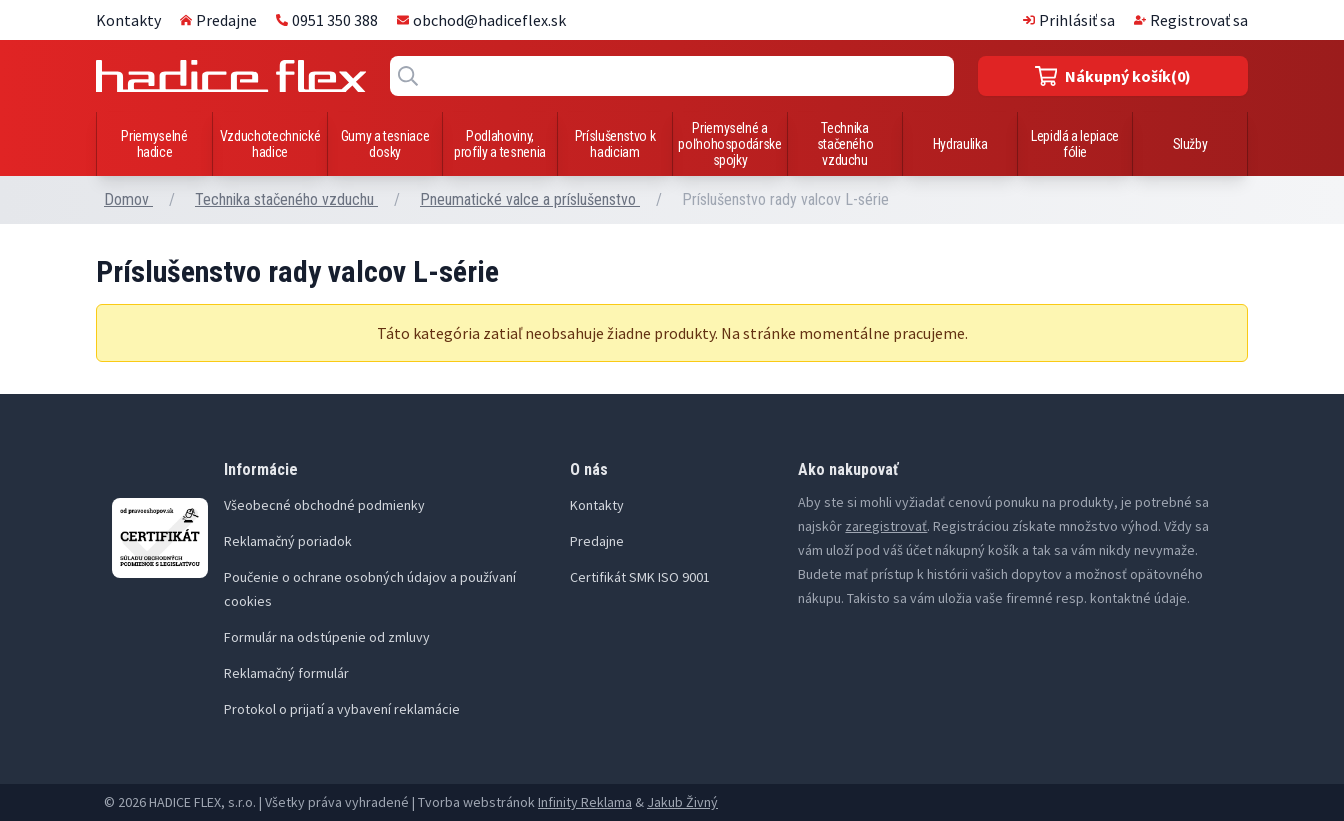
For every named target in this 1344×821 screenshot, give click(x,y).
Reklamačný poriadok (288, 541)
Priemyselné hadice (154, 144)
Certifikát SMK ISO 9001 (640, 577)
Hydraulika (960, 144)
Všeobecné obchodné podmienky (324, 505)
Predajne (218, 20)
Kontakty (128, 20)
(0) (1113, 76)
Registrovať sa (1191, 20)
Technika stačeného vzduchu (845, 144)
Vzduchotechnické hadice (270, 144)
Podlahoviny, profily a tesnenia (500, 144)
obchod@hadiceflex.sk (481, 20)
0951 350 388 (327, 20)
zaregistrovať (886, 526)
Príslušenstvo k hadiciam (615, 144)
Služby (1190, 144)
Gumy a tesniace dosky (385, 144)
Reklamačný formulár (286, 673)
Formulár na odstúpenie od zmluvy (327, 637)
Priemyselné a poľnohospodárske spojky (729, 144)
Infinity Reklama (585, 802)
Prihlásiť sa (1069, 20)
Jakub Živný (682, 802)
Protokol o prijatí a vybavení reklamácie (342, 709)
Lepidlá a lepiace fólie (1075, 144)
